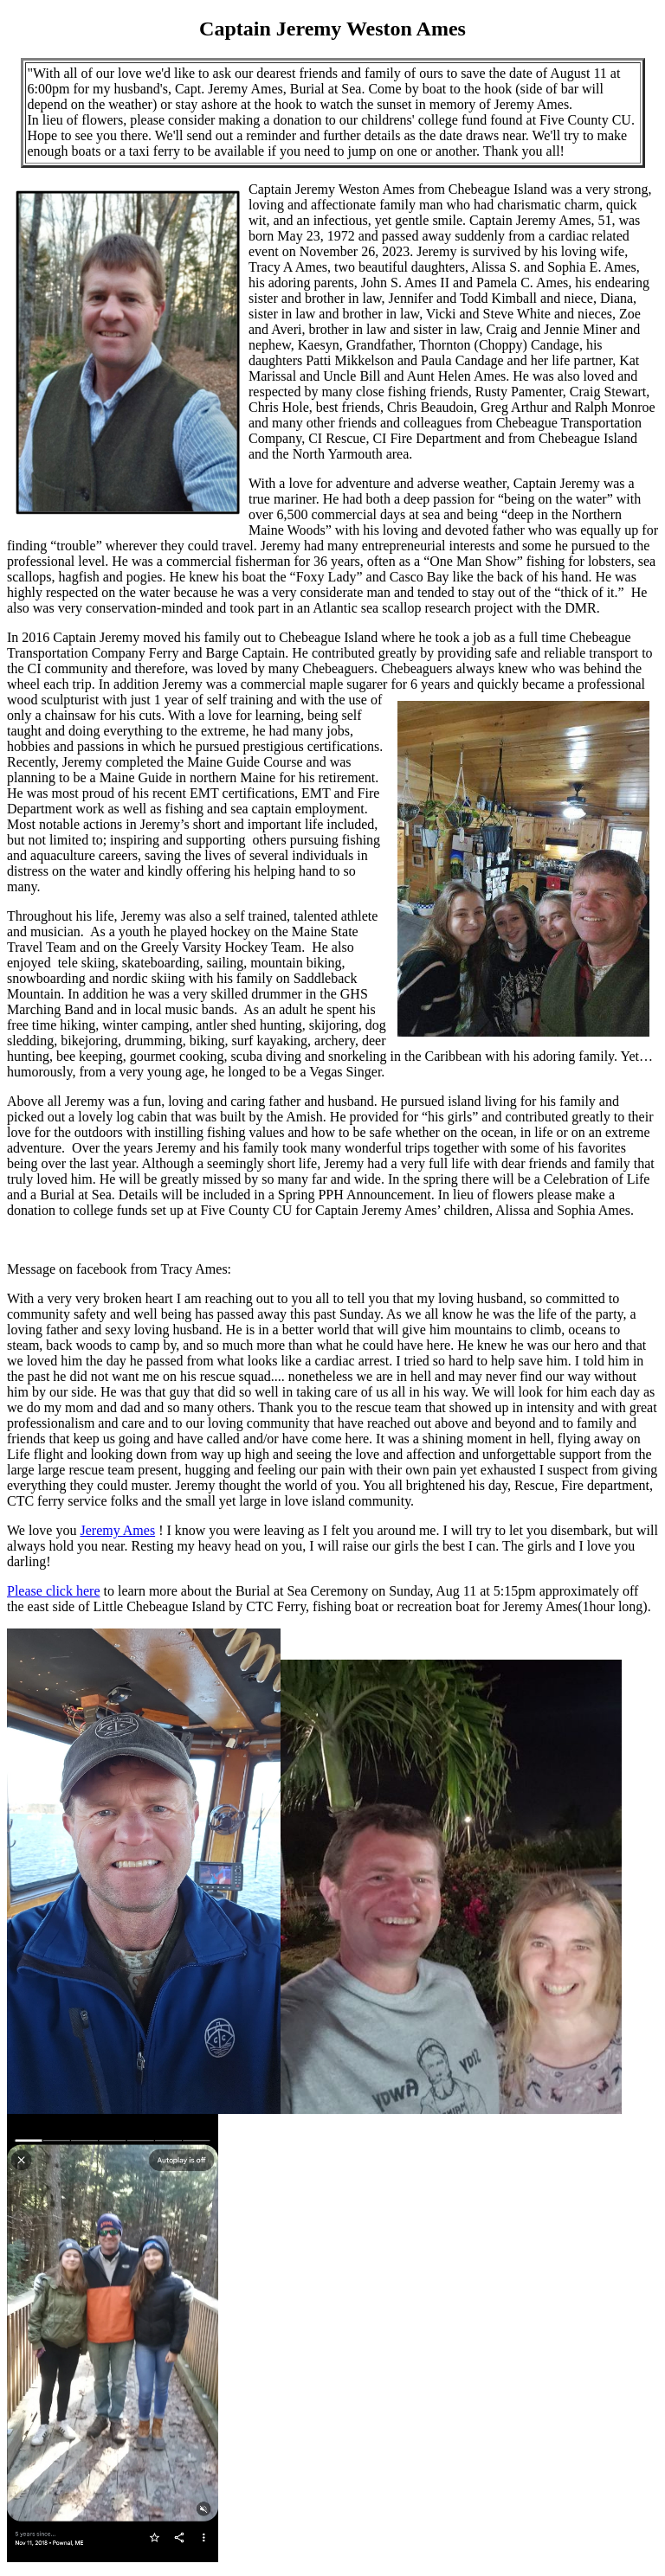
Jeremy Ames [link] (117, 1530)
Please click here (53, 1591)
